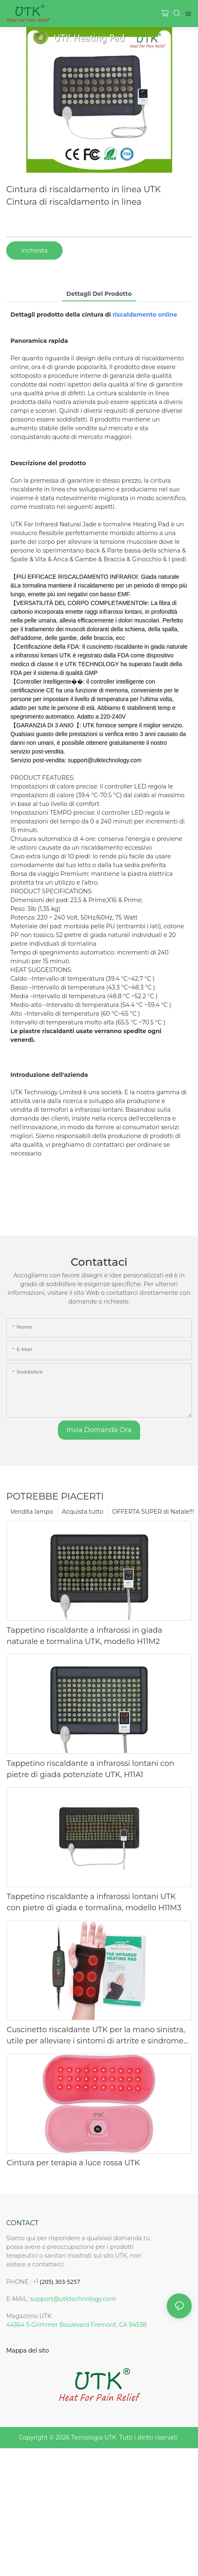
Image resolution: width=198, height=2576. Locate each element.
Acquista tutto (82, 1511)
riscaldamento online (145, 314)
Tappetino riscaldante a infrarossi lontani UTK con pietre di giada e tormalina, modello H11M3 (94, 1902)
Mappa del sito (27, 2350)
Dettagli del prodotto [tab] (99, 294)
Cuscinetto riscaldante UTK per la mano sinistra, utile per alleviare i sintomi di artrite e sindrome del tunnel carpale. (96, 2036)
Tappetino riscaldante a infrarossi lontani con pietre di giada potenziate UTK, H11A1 (90, 1769)
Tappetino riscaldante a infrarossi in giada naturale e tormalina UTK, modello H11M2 (84, 1636)
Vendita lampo (31, 1511)
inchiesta (34, 250)
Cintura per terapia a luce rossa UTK (73, 2162)
